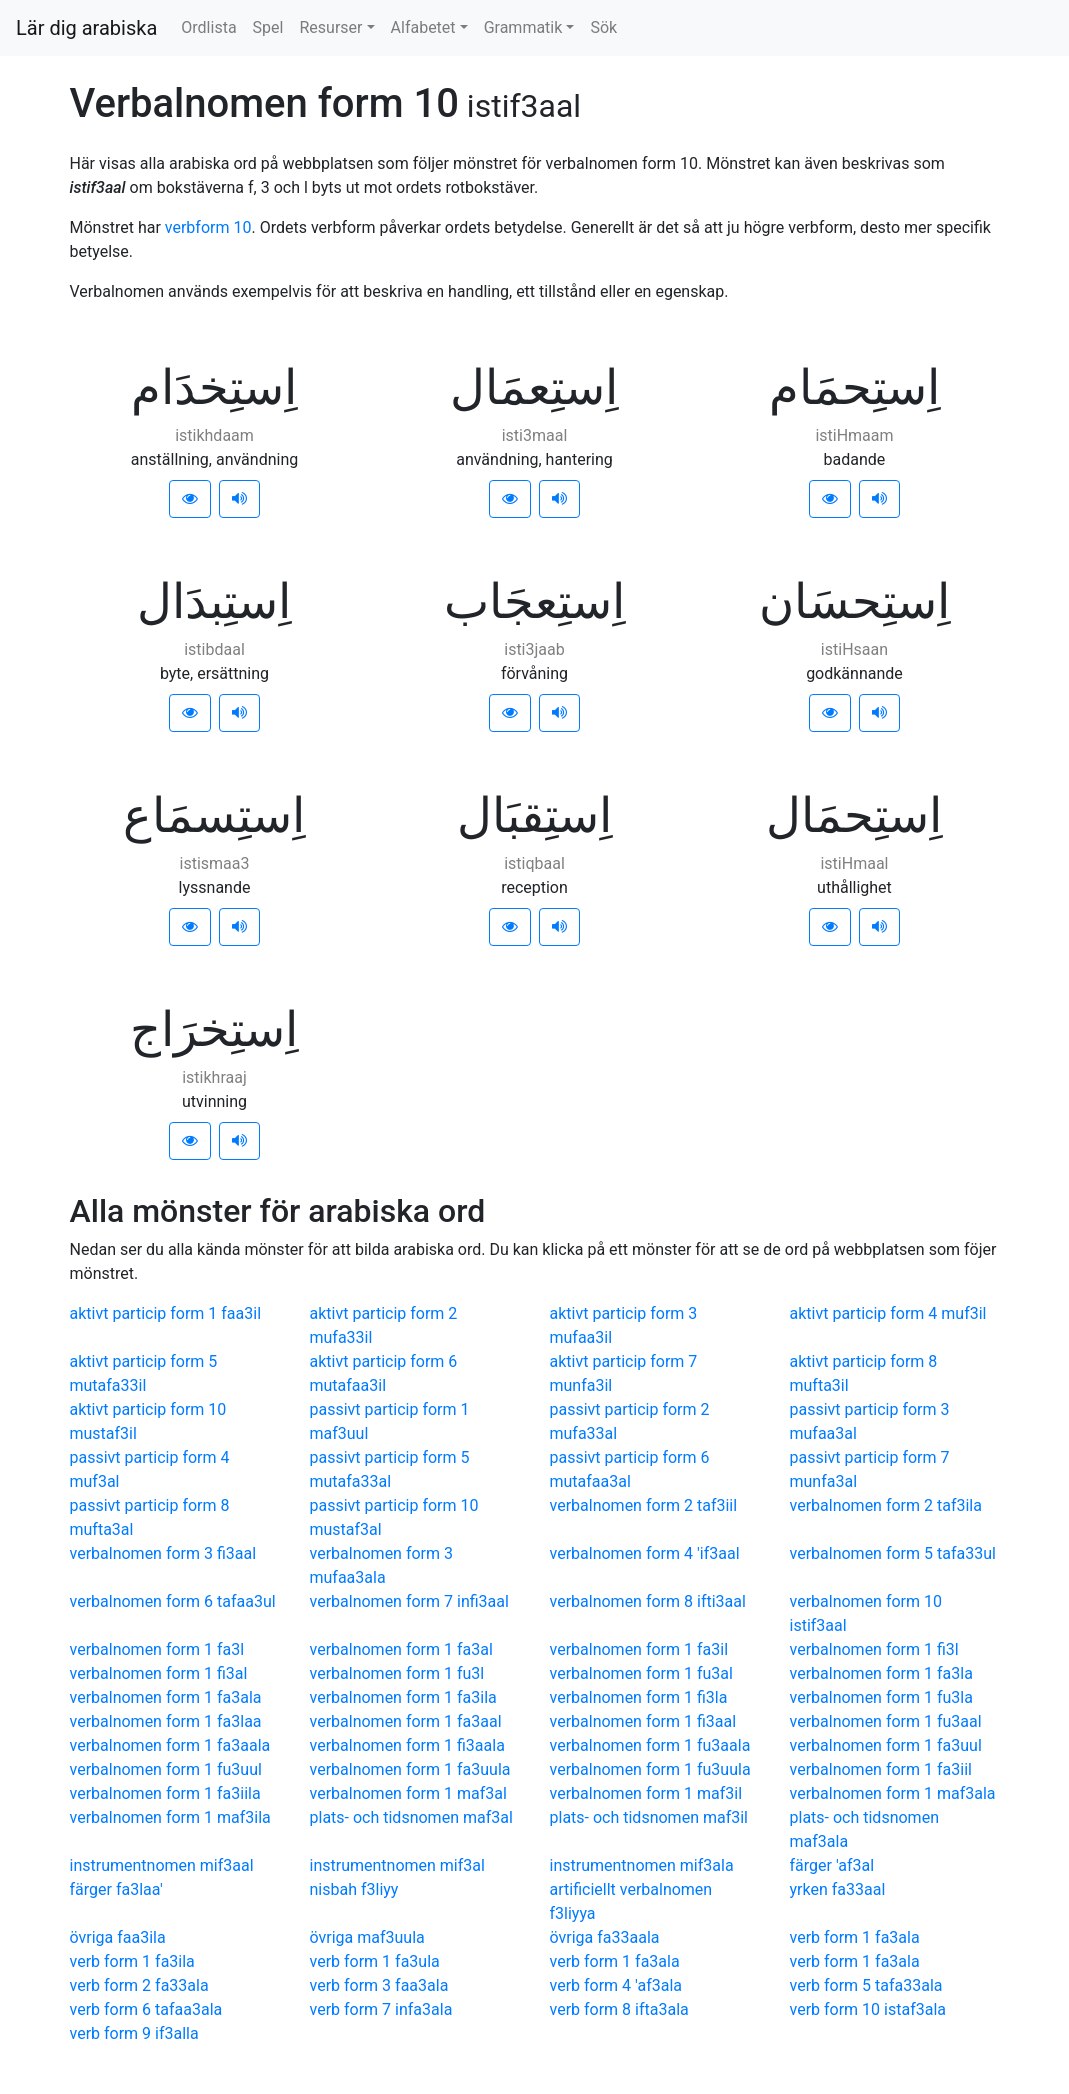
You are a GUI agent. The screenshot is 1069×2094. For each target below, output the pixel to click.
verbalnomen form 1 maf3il (646, 1793)
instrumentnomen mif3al (397, 1865)
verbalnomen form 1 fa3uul (886, 1745)
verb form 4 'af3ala (616, 1985)
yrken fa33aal (838, 1889)
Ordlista (208, 27)
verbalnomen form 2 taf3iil (644, 1505)
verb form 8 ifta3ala (619, 2009)
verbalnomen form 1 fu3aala (650, 1745)
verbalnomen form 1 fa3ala (166, 1697)
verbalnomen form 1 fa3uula (410, 1769)
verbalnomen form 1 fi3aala (407, 1745)
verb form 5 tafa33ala (866, 1985)
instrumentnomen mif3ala (642, 1865)
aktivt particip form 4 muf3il (888, 1313)
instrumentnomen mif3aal (162, 1865)
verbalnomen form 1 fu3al (641, 1673)
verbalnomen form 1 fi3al (159, 1673)
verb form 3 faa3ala (379, 1985)
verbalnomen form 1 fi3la (639, 1697)
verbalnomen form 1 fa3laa (166, 1721)
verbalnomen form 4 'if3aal (645, 1553)
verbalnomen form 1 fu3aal (886, 1721)
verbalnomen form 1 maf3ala (893, 1793)
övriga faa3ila (118, 1937)
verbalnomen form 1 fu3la (881, 1697)
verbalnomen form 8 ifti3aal (648, 1601)
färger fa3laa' (116, 1889)
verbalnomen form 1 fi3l (874, 1649)
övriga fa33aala (605, 1937)
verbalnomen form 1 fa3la (881, 1673)
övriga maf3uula (367, 1937)
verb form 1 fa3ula (375, 1961)
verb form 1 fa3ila (132, 1961)
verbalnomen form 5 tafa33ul (893, 1553)
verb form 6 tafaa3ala (146, 2009)
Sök (603, 27)
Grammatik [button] (523, 27)
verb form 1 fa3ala (855, 1937)
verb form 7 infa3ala (381, 2009)
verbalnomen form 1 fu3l (397, 1673)
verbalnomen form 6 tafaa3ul (173, 1601)
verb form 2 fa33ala (139, 1985)
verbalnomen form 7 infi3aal (409, 1601)
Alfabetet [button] (423, 27)
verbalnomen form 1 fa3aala (170, 1745)
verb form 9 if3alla (134, 2033)
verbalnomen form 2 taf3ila (886, 1505)
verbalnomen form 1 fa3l (157, 1649)
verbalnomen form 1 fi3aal (643, 1721)
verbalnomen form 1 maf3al (408, 1793)
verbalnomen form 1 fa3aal (406, 1721)
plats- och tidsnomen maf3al (411, 1817)
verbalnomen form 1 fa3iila (165, 1793)
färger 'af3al (832, 1865)
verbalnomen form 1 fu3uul (166, 1769)
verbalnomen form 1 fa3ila (403, 1697)
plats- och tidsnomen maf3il (649, 1817)
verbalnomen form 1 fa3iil (881, 1769)
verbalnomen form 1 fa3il (639, 1649)
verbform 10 (208, 227)
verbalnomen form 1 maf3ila (170, 1817)
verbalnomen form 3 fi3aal (163, 1553)
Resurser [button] (330, 27)
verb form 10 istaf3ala (868, 2009)
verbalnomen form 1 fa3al (401, 1649)
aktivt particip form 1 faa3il (166, 1313)
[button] (190, 499)
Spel (268, 27)
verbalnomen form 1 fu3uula (650, 1769)
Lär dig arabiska (86, 28)
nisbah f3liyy (354, 1889)
